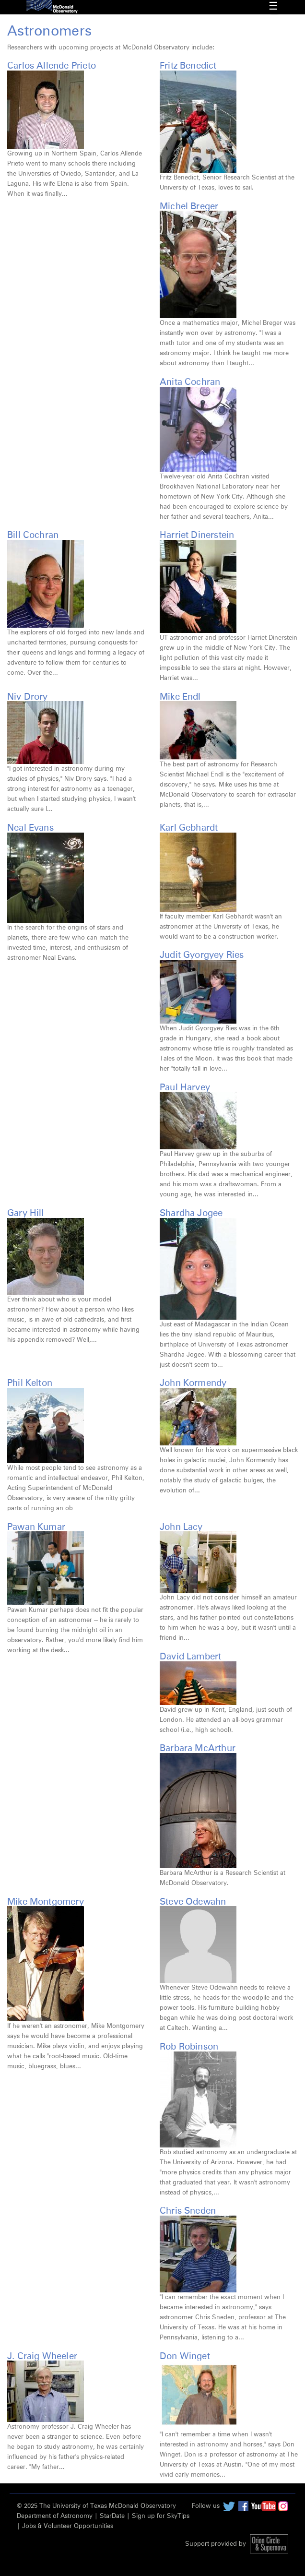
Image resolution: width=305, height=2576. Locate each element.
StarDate (112, 2516)
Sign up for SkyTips (160, 2516)
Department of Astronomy (55, 2516)
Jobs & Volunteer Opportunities (67, 2526)
